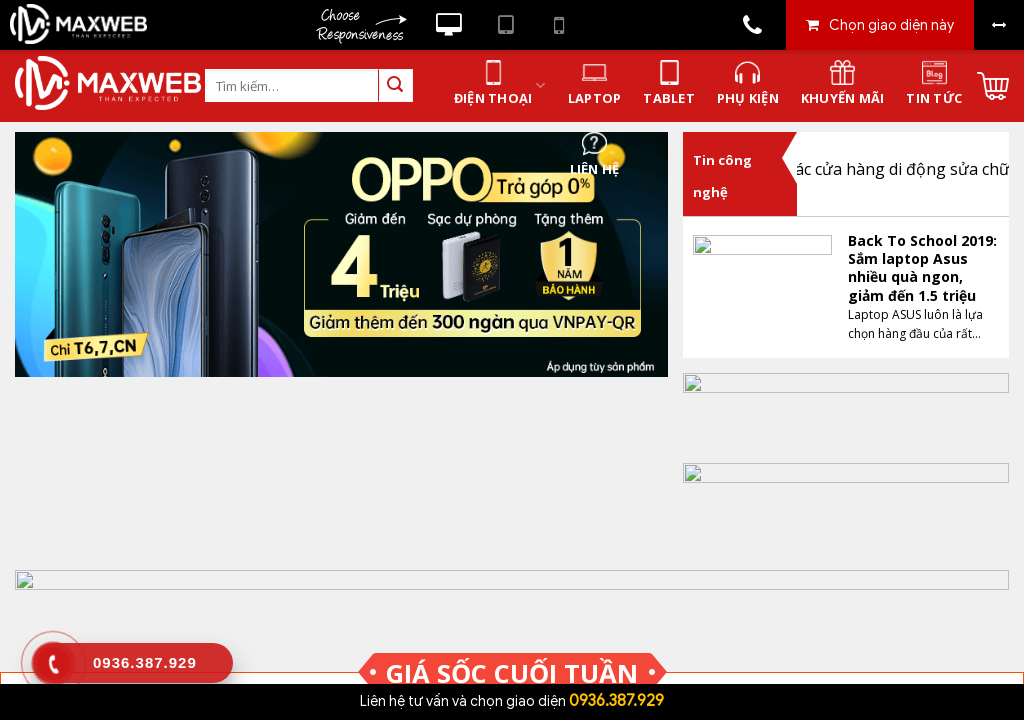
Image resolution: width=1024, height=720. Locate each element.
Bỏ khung (999, 25)
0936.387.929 (616, 701)
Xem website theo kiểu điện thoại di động (559, 25)
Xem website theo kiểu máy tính (449, 25)
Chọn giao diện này (891, 25)
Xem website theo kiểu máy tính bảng (506, 25)
